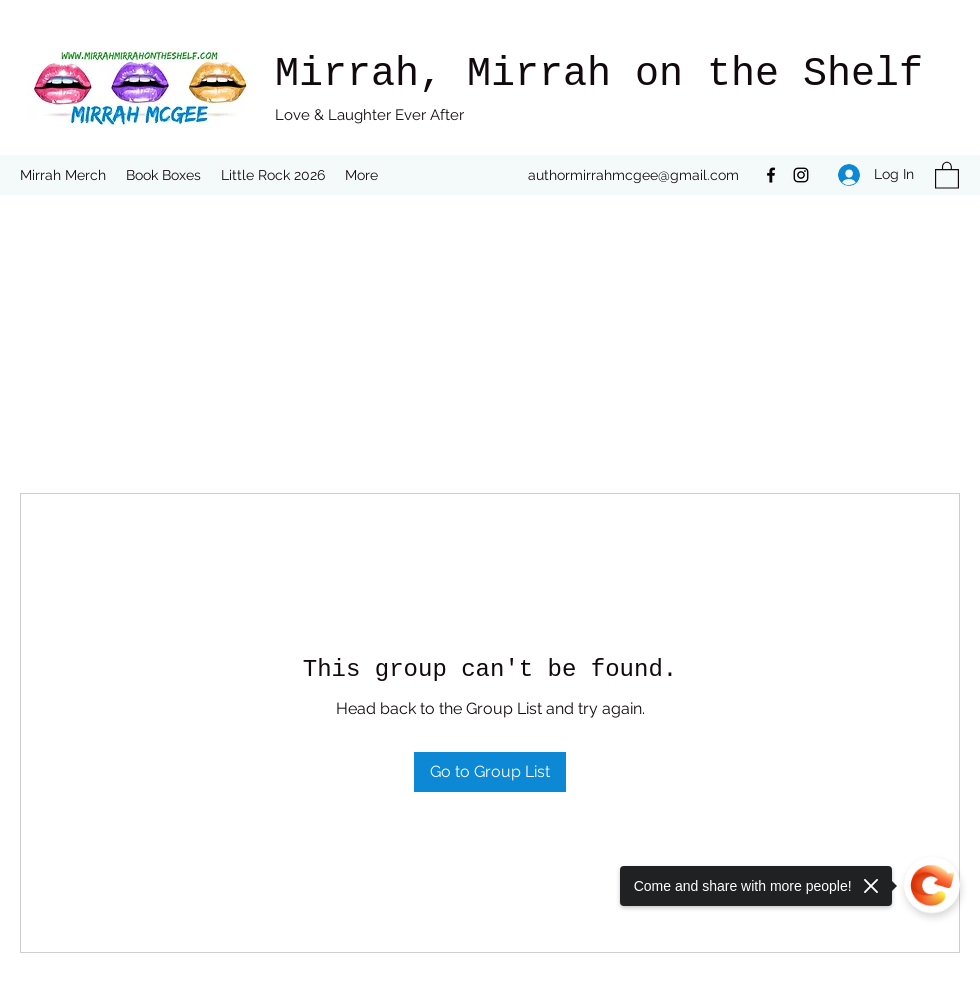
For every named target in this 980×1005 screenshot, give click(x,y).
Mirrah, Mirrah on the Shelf (599, 74)
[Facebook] (771, 175)
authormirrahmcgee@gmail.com (633, 175)
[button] (947, 174)
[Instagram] (801, 175)
